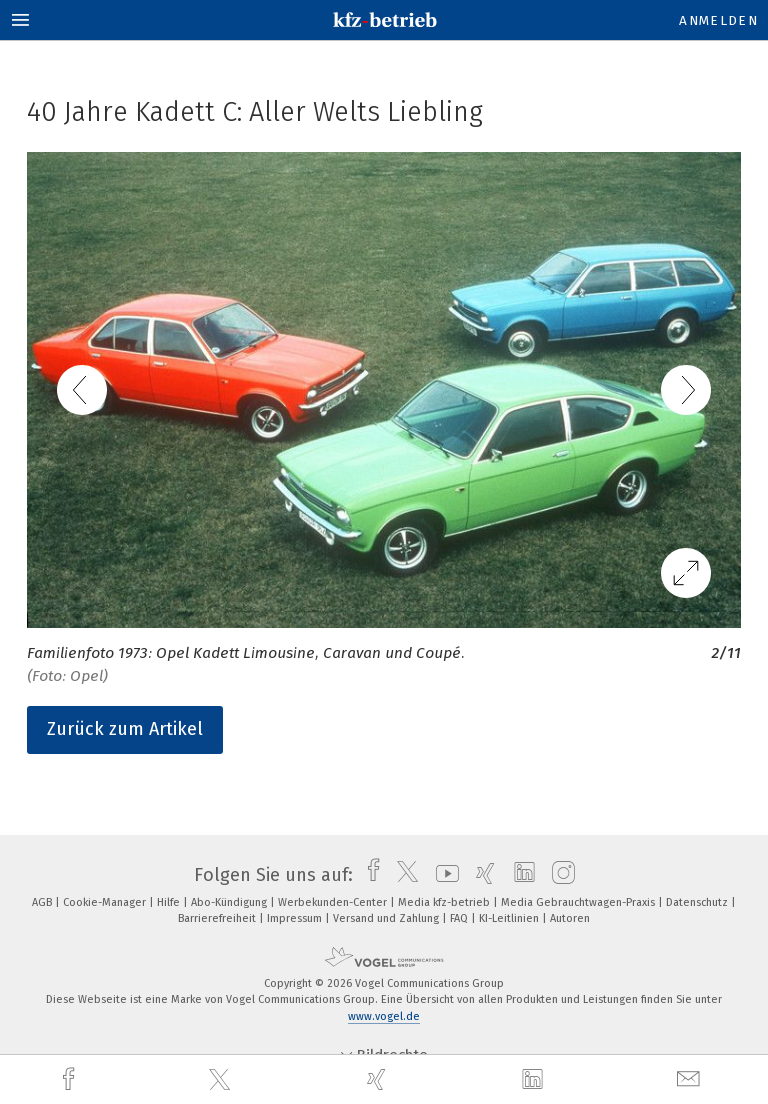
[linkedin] (535, 1080)
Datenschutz (698, 902)
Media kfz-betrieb (445, 902)
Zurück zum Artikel (125, 729)
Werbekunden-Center (334, 902)
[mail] (691, 1079)
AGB (43, 902)
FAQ (460, 918)
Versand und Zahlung (387, 918)
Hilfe (170, 902)
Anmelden (718, 20)
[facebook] (71, 1079)
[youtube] (442, 875)
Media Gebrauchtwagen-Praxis (579, 902)
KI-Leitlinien (510, 918)
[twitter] (222, 1080)
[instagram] (558, 875)
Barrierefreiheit (218, 918)
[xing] (379, 1079)
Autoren (570, 918)
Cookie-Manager (106, 902)
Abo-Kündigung (230, 902)
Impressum (296, 918)
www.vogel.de (384, 1016)
